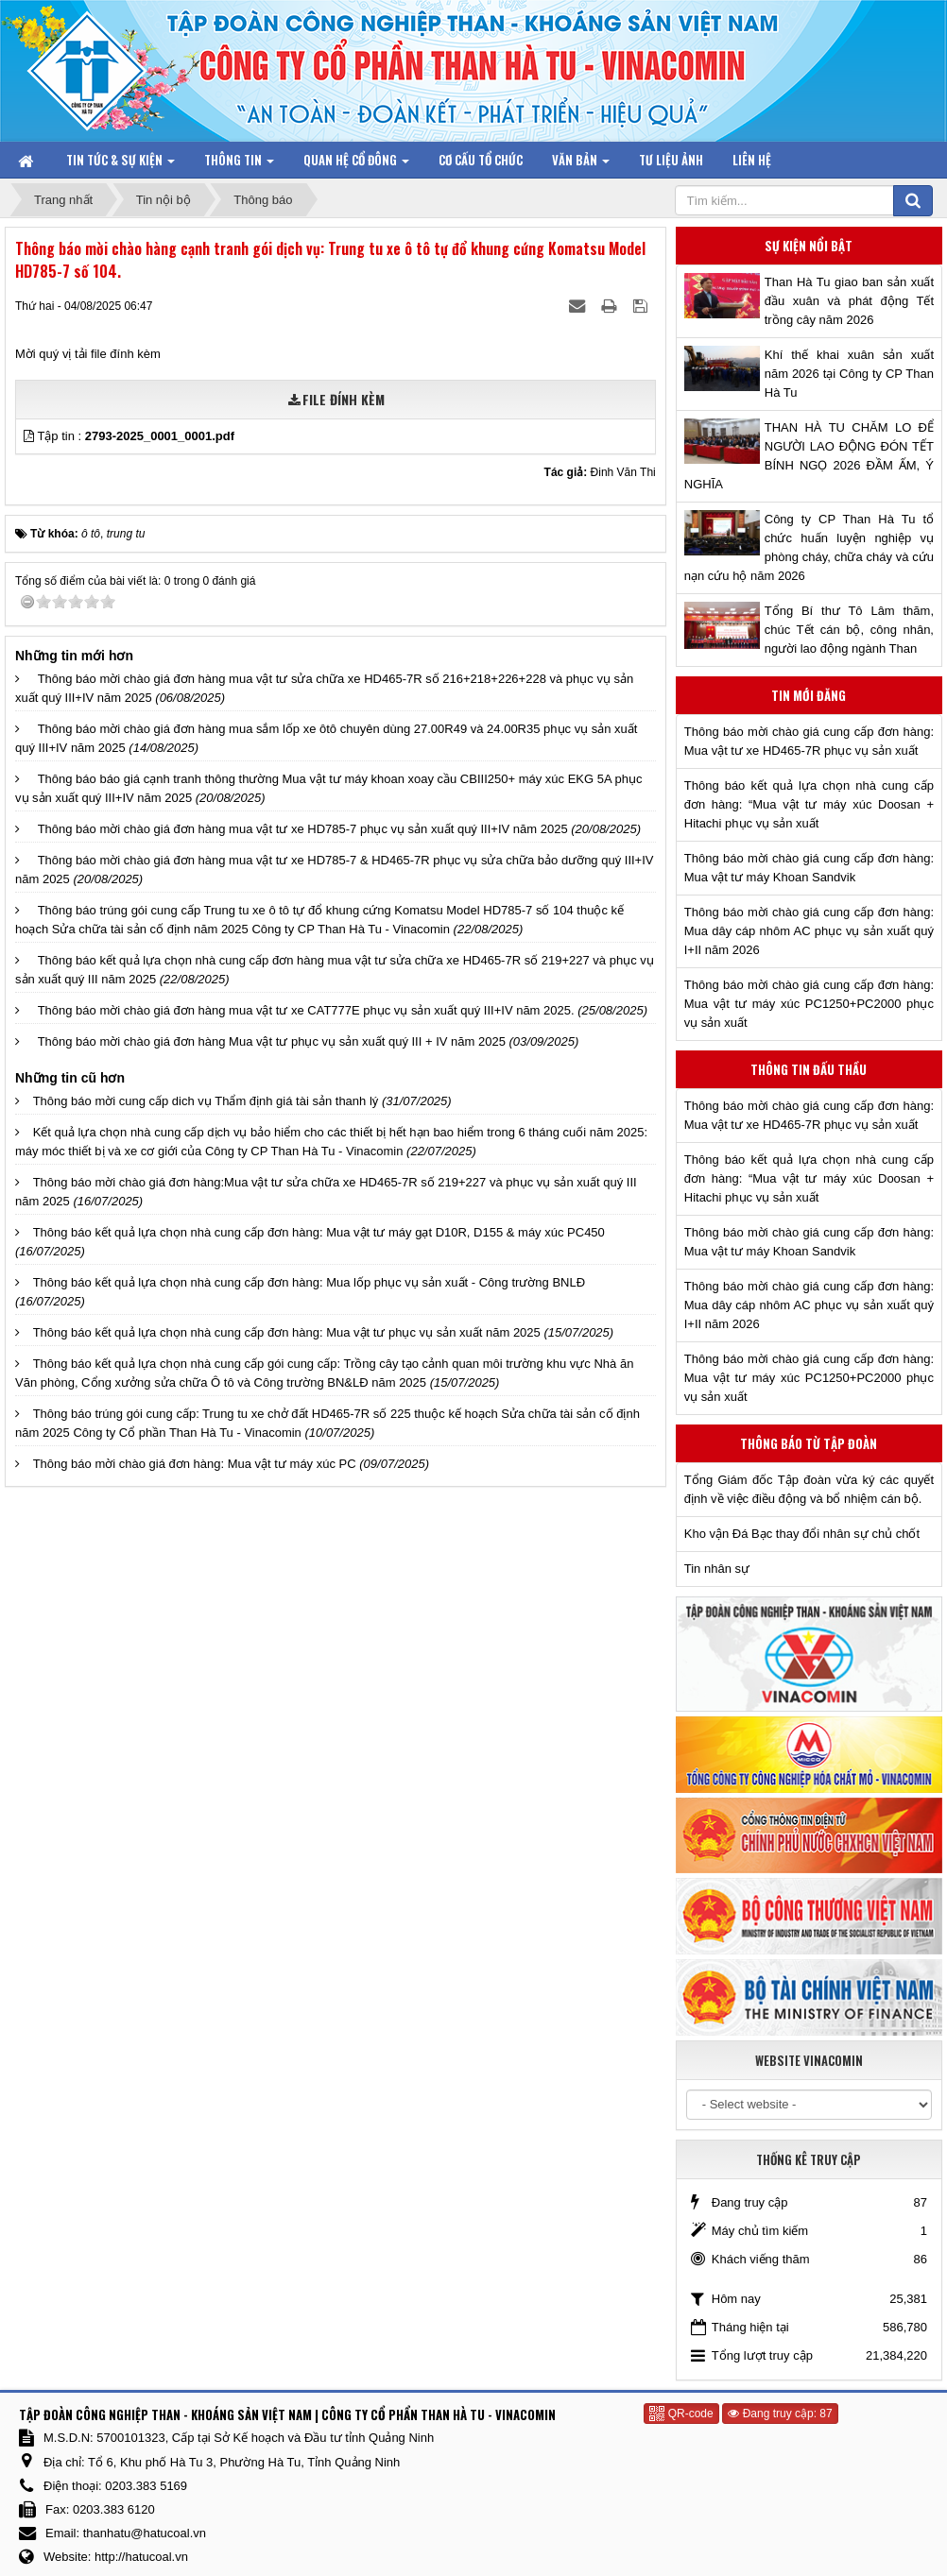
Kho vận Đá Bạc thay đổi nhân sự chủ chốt (802, 1534)
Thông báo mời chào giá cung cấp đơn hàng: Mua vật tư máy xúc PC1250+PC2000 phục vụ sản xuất (809, 1004)
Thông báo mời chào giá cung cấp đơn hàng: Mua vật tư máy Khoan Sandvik (809, 867)
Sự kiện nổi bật (808, 245)
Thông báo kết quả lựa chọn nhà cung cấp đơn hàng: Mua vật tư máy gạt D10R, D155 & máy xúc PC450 (319, 1232)
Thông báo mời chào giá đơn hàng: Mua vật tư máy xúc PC (194, 1464)
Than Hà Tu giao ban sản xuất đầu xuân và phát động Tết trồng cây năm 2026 (849, 301)
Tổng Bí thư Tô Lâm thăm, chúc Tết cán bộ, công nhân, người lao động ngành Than (849, 630)
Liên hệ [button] (751, 159)
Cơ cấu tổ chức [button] (481, 159)
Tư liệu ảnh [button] (671, 159)
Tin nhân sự (716, 1568)
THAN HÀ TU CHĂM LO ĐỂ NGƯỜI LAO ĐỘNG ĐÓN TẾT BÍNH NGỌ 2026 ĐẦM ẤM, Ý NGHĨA (809, 455)
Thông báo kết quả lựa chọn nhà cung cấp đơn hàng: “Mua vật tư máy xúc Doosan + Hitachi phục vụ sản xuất (809, 804)
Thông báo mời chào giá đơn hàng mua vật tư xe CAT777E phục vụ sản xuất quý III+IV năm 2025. (306, 1010)
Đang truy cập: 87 (780, 2413)
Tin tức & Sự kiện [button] (120, 164)
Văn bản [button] (581, 164)
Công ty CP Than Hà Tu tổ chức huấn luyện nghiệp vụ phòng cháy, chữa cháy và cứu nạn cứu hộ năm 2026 (809, 547)
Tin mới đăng (808, 695)
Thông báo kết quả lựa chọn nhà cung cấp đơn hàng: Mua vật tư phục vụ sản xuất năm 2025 (287, 1332)
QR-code (681, 2413)
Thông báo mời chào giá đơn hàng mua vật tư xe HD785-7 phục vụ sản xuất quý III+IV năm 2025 (303, 829)
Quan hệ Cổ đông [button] (356, 164)
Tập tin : (135, 436)
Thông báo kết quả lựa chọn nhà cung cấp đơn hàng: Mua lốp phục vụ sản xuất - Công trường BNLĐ (309, 1282)
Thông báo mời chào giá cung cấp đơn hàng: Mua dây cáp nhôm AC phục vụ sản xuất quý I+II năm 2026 (809, 931)
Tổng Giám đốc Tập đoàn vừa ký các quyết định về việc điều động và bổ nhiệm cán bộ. (809, 1489)
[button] (30, 436)
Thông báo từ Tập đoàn (808, 1443)
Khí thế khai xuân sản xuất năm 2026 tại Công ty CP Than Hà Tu (849, 374)
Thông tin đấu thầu (808, 1069)
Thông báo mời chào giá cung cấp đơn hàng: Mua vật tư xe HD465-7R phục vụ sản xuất (809, 741)
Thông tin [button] (239, 164)
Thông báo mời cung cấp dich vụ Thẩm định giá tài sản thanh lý (206, 1101)
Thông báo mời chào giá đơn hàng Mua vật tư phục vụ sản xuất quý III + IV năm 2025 (272, 1041)
